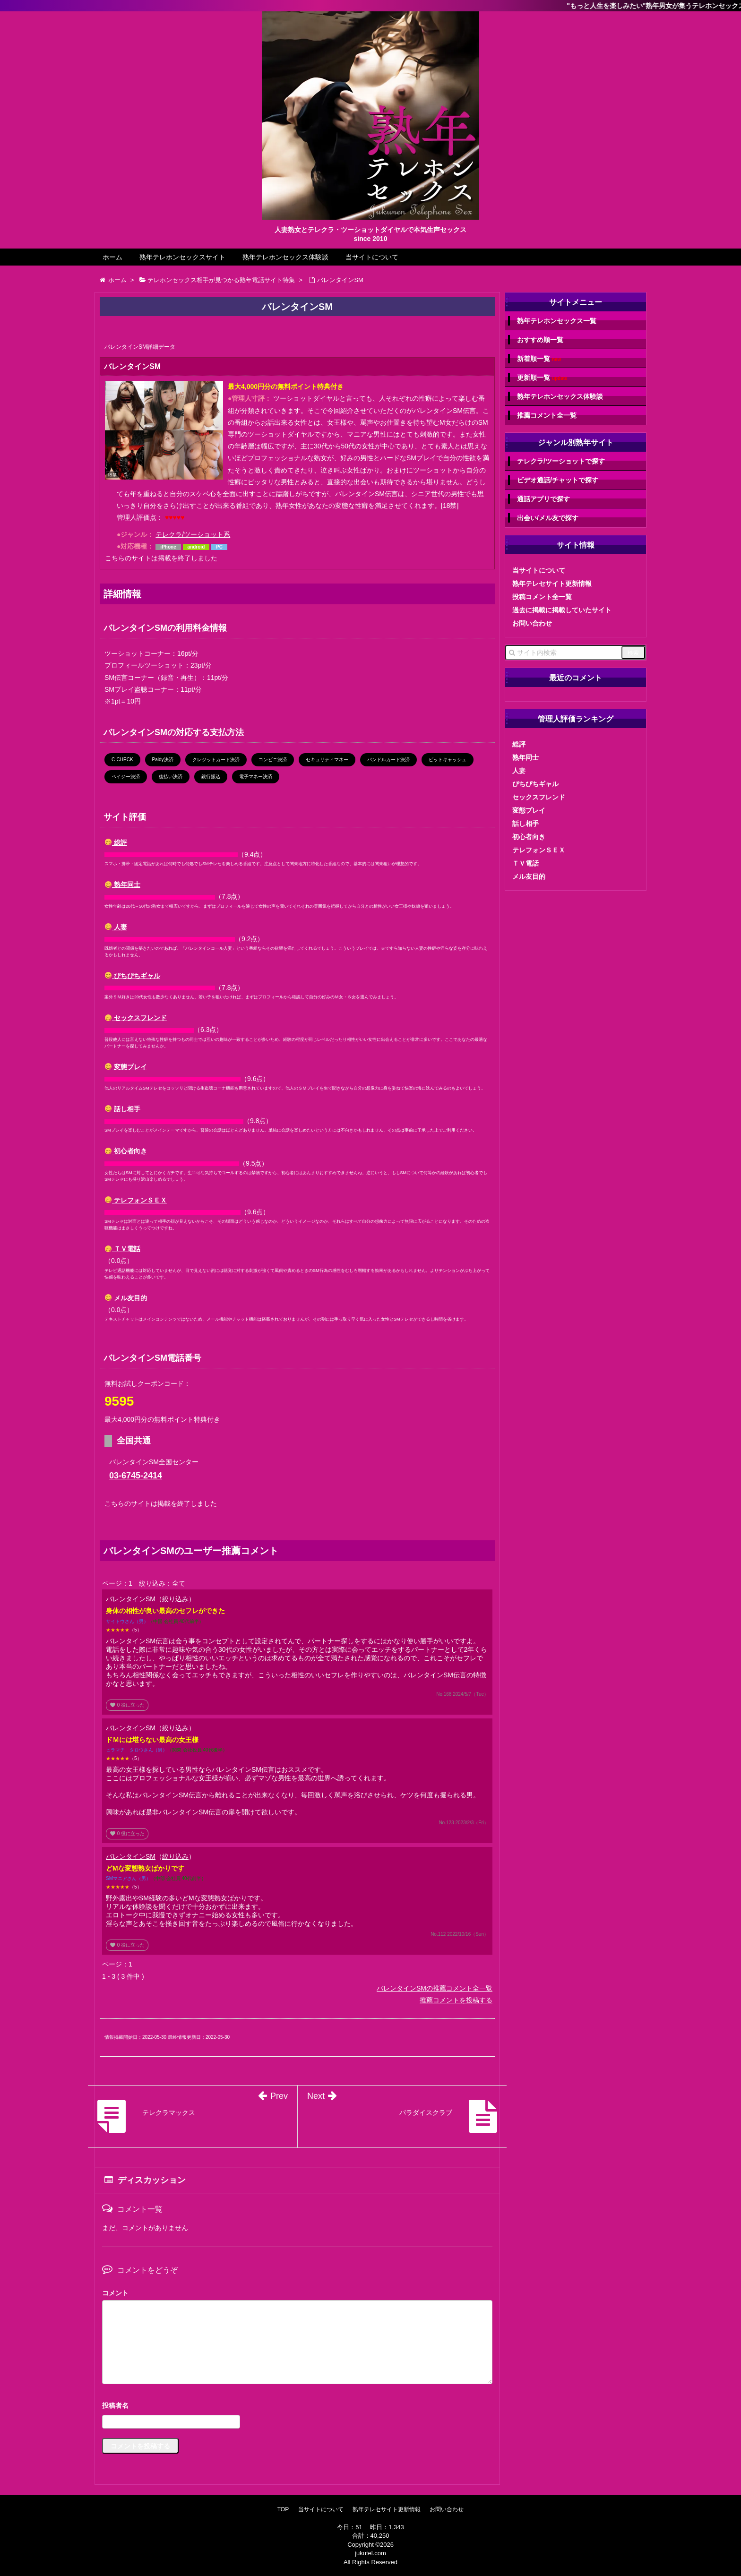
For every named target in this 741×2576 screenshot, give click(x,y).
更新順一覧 (542, 377)
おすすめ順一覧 (540, 339)
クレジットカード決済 (216, 759)
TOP (283, 2509)
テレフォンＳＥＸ (136, 1200)
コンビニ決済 (272, 759)
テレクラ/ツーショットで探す (561, 461)
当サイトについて (371, 257)
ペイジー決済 (126, 776)
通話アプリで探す (543, 499)
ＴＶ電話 (122, 1249)
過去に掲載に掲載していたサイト (562, 610)
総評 (116, 842)
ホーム (112, 257)
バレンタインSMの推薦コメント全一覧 (434, 1988)
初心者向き (126, 1151)
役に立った (127, 1705)
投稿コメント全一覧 (542, 597)
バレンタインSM (130, 1599)
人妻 (116, 927)
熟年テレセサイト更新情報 (552, 583)
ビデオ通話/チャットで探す (557, 480)
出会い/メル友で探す (547, 518)
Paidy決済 (162, 759)
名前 (297, 2407)
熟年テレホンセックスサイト (182, 257)
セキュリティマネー (327, 759)
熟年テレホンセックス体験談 (285, 257)
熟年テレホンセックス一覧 (556, 321)
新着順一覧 (539, 358)
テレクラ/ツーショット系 (192, 534)
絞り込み (175, 1599)
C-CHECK (122, 759)
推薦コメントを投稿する (456, 2000)
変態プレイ (126, 1067)
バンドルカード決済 (388, 759)
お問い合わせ (532, 623)
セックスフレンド (136, 1018)
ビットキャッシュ (447, 759)
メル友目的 (126, 1298)
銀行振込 (210, 776)
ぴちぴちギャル (132, 975)
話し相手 (122, 1109)
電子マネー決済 (255, 776)
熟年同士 (122, 884)
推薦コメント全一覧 (547, 415)
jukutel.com (370, 2553)
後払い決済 (170, 776)
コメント (115, 2293)
